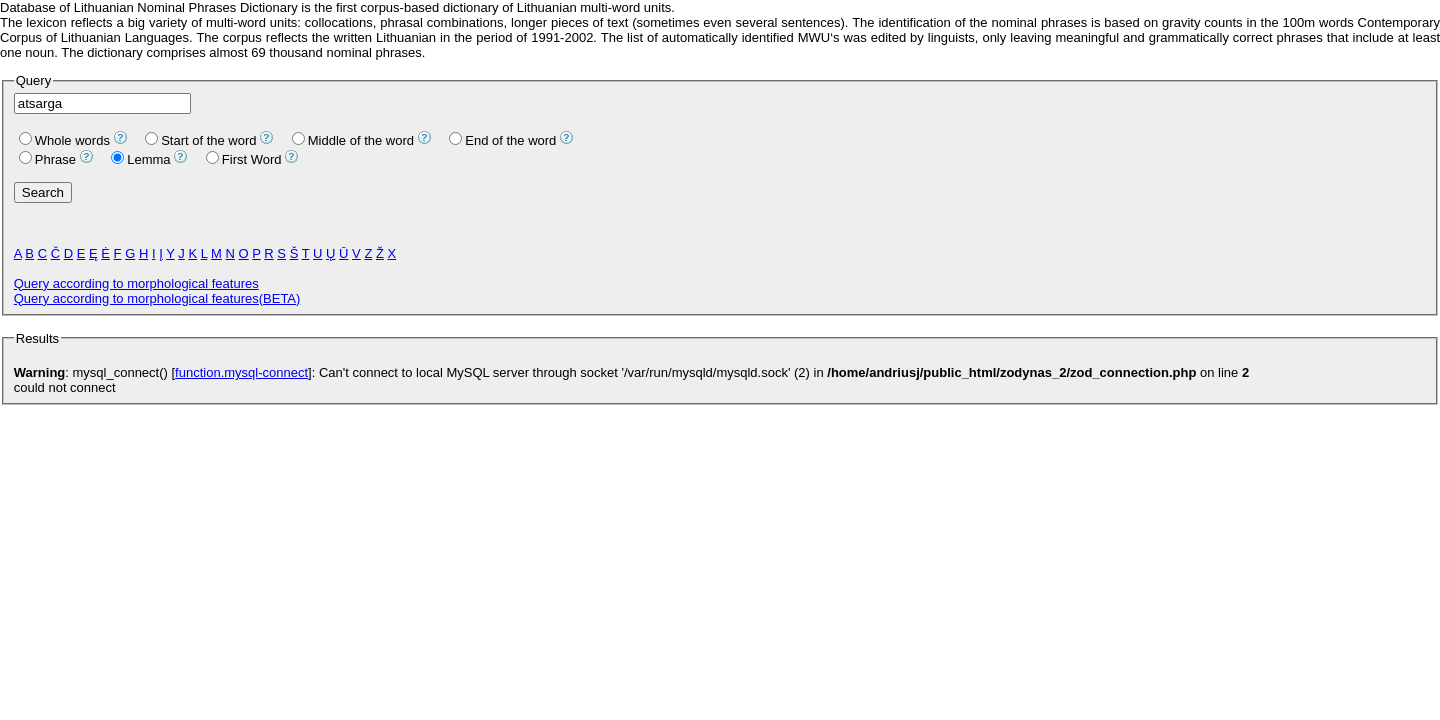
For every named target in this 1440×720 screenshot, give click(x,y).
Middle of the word (353, 140)
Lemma (140, 159)
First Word (244, 159)
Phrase (47, 159)
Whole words (64, 140)
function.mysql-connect (241, 372)
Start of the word (200, 140)
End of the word (502, 140)
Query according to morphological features (136, 283)
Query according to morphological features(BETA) (157, 298)
